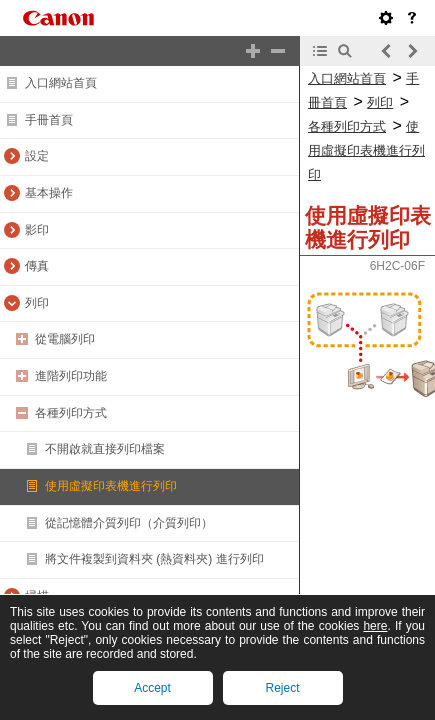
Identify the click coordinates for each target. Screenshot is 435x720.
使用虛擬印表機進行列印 (111, 486)
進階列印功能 (71, 376)
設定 (37, 156)
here (375, 626)
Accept (152, 688)
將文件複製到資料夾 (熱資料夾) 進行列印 (154, 559)
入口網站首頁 (61, 83)
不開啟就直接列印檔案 (105, 449)
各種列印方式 (71, 413)
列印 (37, 303)
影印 (37, 230)
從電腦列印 (65, 339)
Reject (282, 688)
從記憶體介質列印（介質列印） (129, 523)
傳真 (37, 266)
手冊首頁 (49, 120)
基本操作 (49, 193)
